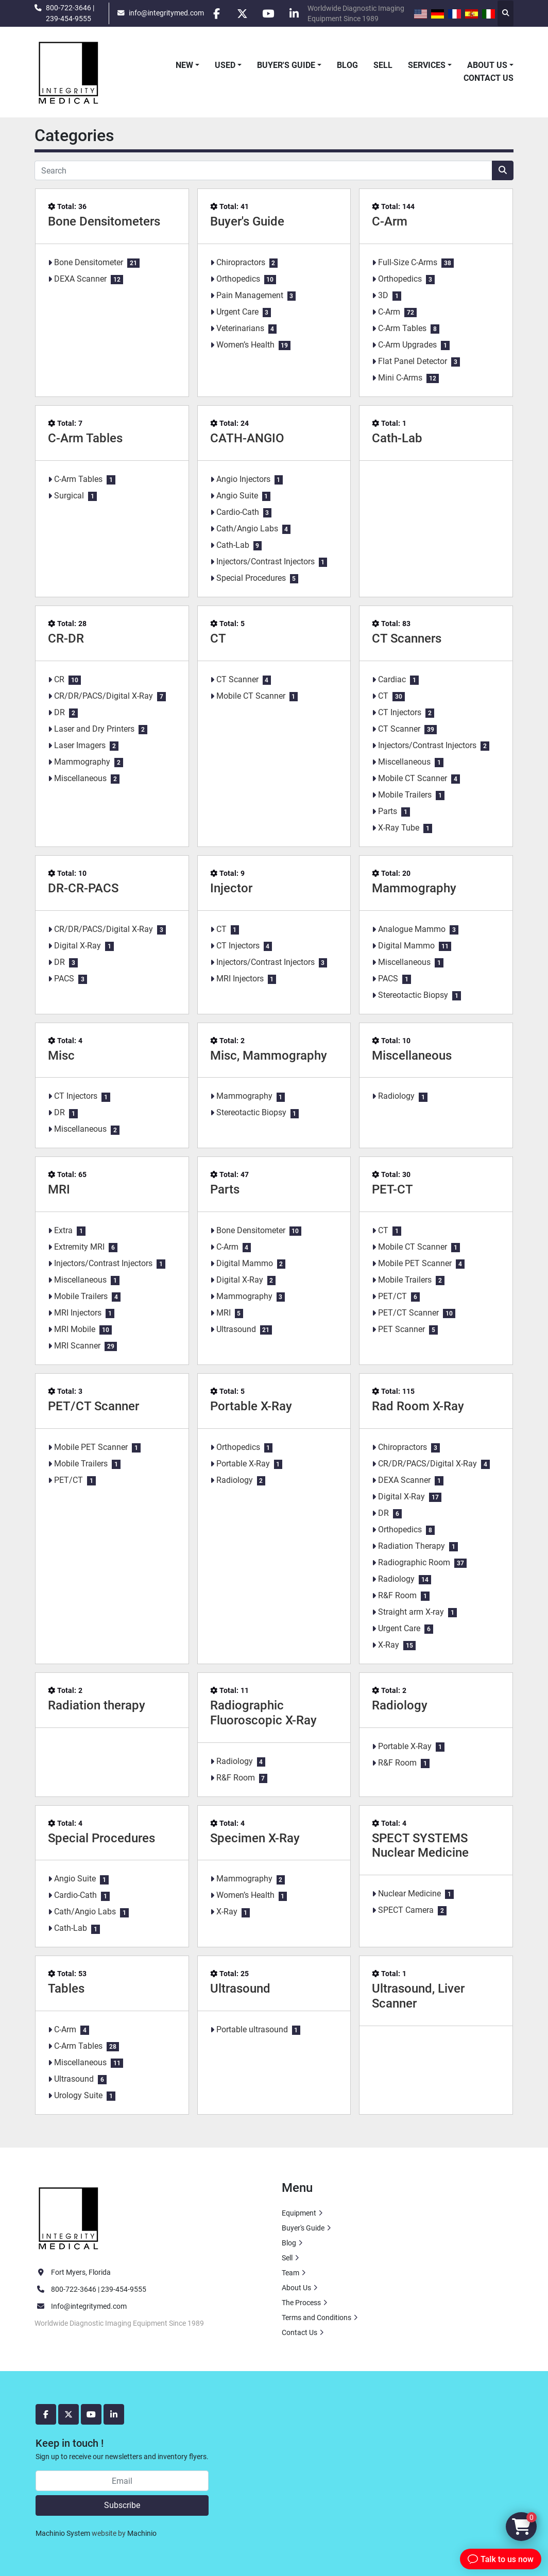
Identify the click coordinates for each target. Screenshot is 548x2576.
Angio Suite (237, 495)
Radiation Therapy (411, 1546)
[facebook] (216, 13)
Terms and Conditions (316, 2317)
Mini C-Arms (400, 378)
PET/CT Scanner (408, 1313)
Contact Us (488, 78)
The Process (301, 2302)
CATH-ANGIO (247, 438)
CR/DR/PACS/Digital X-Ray (103, 696)
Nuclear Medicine (409, 1893)
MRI (59, 1189)
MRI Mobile (74, 1329)
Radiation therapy (96, 1705)
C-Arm (389, 221)
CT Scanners (406, 638)
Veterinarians (240, 328)
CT (218, 638)
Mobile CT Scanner (250, 696)
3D (383, 295)
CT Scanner (237, 679)
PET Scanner (401, 1329)
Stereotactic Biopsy (413, 995)
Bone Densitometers (104, 221)
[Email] (122, 2480)
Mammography (82, 762)
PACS (64, 978)
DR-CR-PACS (83, 888)
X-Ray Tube (398, 828)
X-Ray (388, 1645)
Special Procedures (251, 578)
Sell (382, 65)
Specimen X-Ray (255, 1838)
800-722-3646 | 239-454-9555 (70, 13)
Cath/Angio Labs (247, 528)
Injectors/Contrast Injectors (265, 561)
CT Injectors (399, 712)
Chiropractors (240, 262)
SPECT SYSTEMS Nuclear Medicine (420, 1845)
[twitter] (242, 13)
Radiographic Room (414, 1562)
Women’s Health (245, 345)
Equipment (299, 2213)
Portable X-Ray (251, 1406)
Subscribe (122, 2505)
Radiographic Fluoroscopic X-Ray (263, 1712)
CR (59, 679)
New (184, 65)
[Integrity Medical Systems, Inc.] (69, 2217)
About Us (487, 65)
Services (427, 65)
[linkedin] (295, 13)
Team (290, 2273)
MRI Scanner (77, 1346)
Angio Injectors (243, 479)
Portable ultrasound (252, 2029)
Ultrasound (236, 1329)
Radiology (396, 1096)
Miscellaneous (80, 778)
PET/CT (392, 1296)
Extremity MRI (79, 1247)
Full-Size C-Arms (407, 262)
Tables (66, 1988)
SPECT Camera (406, 1910)
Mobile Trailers (405, 795)
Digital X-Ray (77, 945)
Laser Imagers (80, 745)
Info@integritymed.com (89, 2306)
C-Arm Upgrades (407, 345)
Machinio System (63, 2533)
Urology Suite (78, 2095)
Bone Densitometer (88, 262)
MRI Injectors (240, 978)
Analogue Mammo (412, 929)
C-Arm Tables (402, 328)
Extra (63, 1230)
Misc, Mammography (268, 1055)
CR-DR (66, 638)
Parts (387, 811)
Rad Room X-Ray (418, 1406)
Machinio (142, 2533)
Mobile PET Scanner (415, 1263)
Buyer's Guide (286, 65)
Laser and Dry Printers (94, 729)
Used (225, 65)
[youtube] (269, 13)
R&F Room (397, 1595)
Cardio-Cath (237, 512)
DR (59, 712)
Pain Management (249, 295)
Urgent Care (237, 312)
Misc (61, 1055)
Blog (347, 65)
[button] (187, 65)
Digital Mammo (406, 945)
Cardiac (392, 679)
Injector (231, 888)
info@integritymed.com (165, 13)
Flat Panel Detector (412, 361)
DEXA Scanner (80, 279)
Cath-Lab (232, 545)
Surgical (69, 495)
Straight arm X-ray (411, 1612)
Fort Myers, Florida (81, 2272)
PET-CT (392, 1189)
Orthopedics (238, 279)
